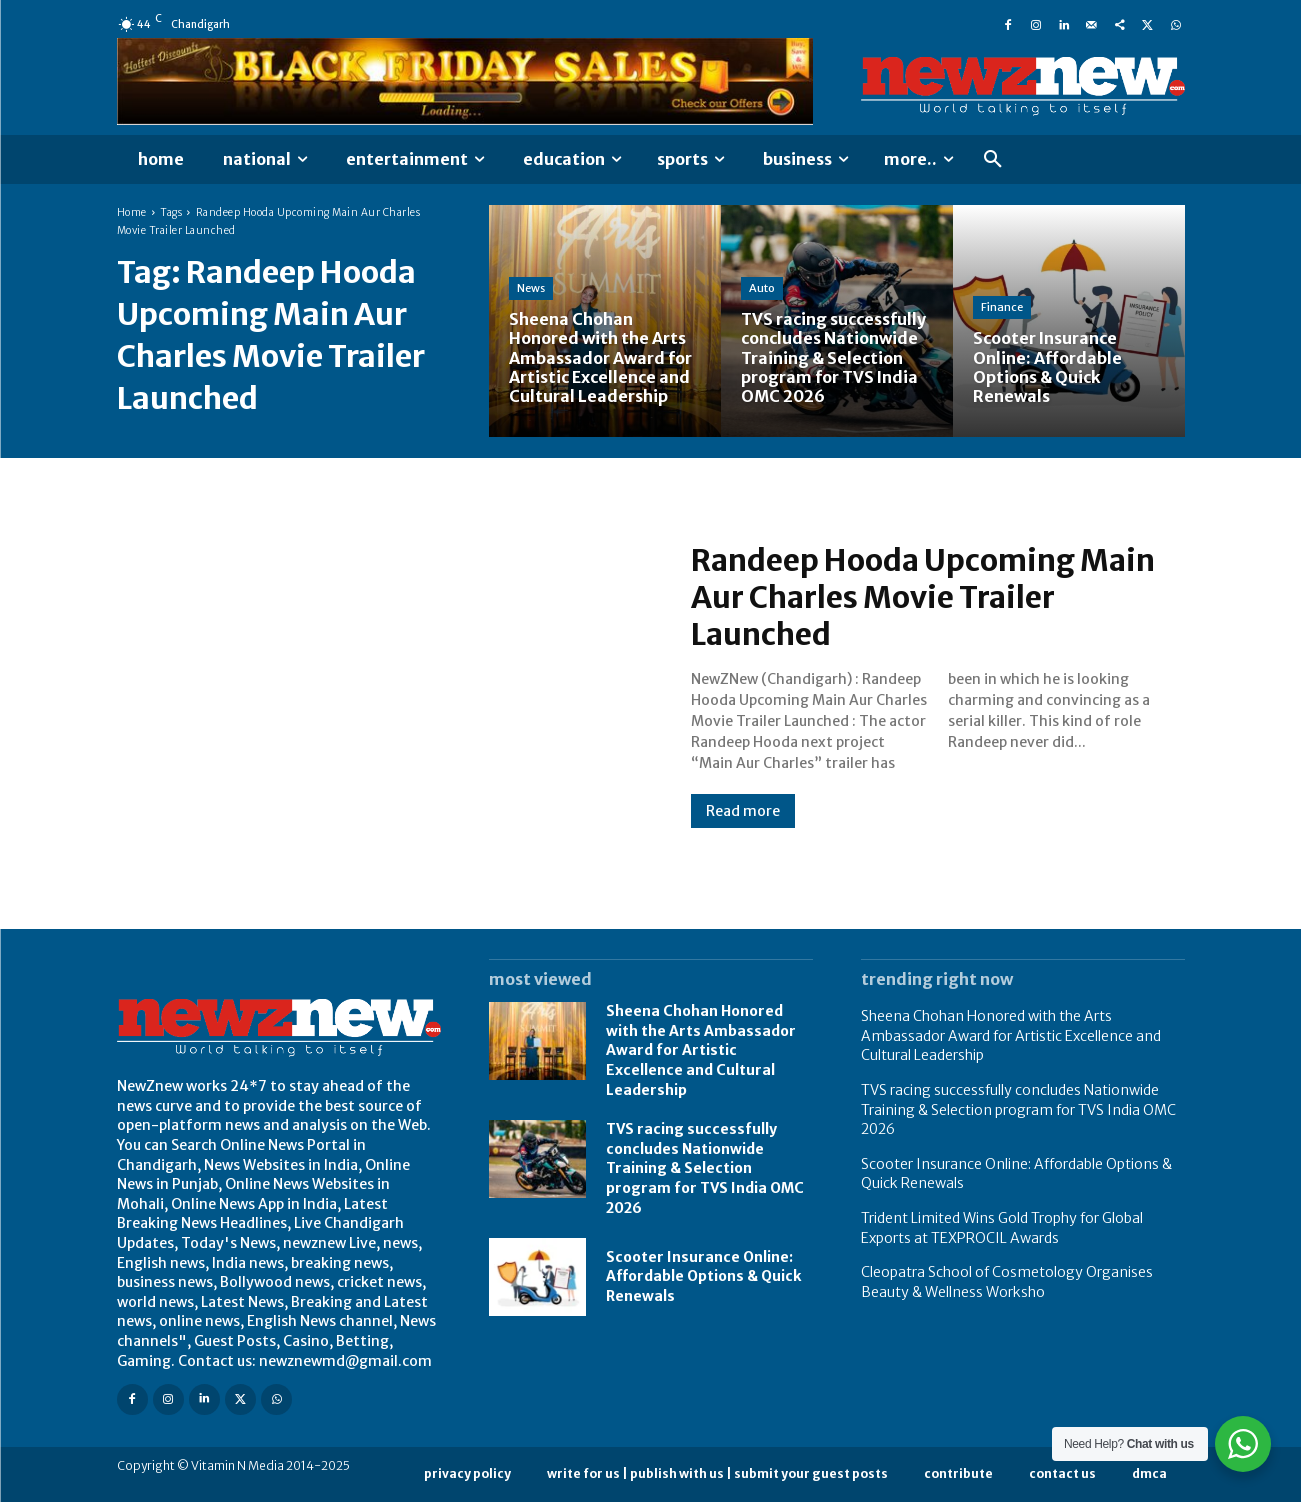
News (531, 288)
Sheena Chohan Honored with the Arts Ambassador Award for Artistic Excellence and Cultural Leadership (701, 1050)
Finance (1002, 307)
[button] (993, 160)
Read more (743, 810)
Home (132, 212)
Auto (762, 288)
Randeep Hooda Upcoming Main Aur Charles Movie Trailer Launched (924, 598)
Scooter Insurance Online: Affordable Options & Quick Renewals (703, 1276)
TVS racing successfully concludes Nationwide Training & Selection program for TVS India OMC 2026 (705, 1168)
